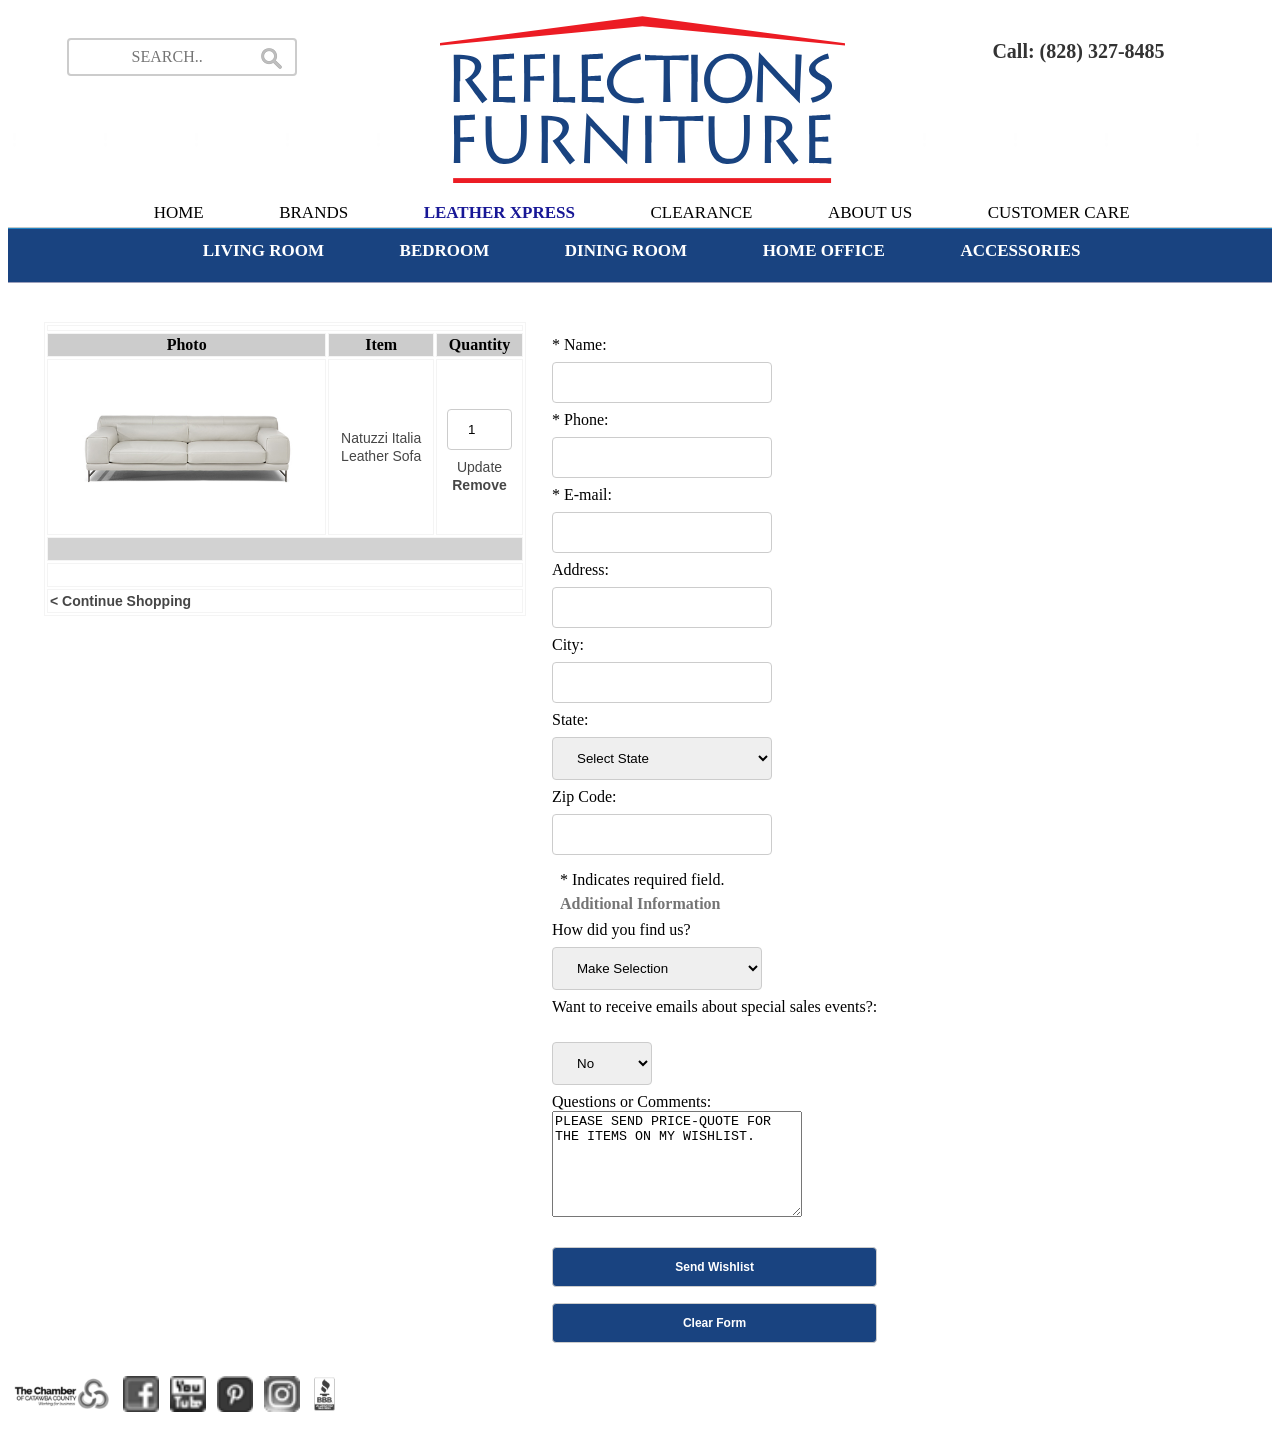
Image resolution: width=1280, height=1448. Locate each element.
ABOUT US (870, 212)
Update (479, 467)
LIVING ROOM (263, 250)
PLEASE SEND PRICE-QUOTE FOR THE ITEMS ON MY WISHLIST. (677, 1164)
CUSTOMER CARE (1059, 212)
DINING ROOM (626, 250)
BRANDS (313, 212)
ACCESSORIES (1020, 250)
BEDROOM (445, 250)
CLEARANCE (701, 212)
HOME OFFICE (824, 250)
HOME (179, 212)
